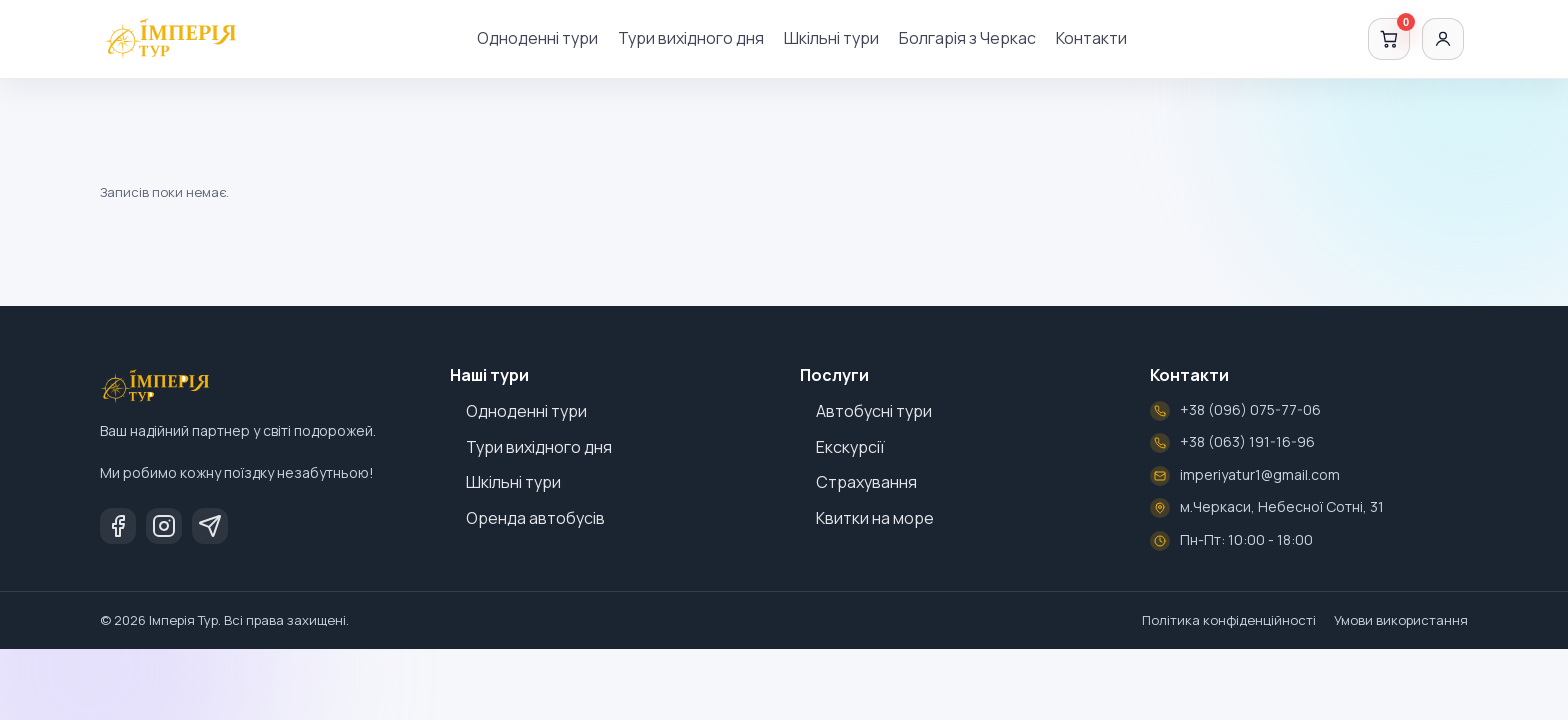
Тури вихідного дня (691, 38)
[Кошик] (1389, 39)
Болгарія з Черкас (967, 38)
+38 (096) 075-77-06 (1250, 409)
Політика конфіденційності (1229, 620)
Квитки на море (875, 518)
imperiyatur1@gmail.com (1260, 474)
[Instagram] (164, 526)
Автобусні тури (874, 411)
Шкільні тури (831, 38)
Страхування (866, 482)
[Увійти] (1443, 39)
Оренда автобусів (535, 518)
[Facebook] (118, 526)
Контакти (1091, 38)
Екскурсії (850, 447)
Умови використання (1401, 620)
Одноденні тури (537, 38)
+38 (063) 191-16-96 (1247, 441)
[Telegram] (210, 526)
